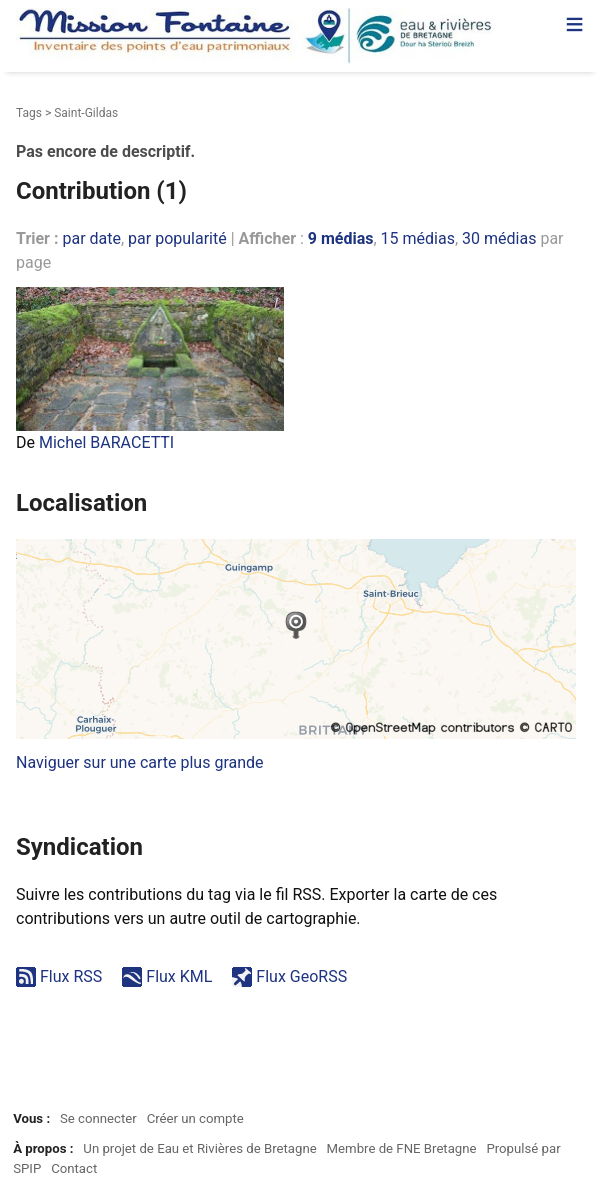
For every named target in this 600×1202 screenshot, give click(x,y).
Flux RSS (71, 976)
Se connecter (98, 1118)
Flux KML (179, 976)
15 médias (418, 238)
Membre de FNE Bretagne (402, 1148)
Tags (29, 113)
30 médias (499, 238)
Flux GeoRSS (301, 976)
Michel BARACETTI (106, 442)
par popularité (177, 238)
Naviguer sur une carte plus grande (140, 762)
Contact (74, 1168)
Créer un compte (195, 1118)
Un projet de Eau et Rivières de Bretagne (199, 1148)
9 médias (341, 238)
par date (91, 238)
